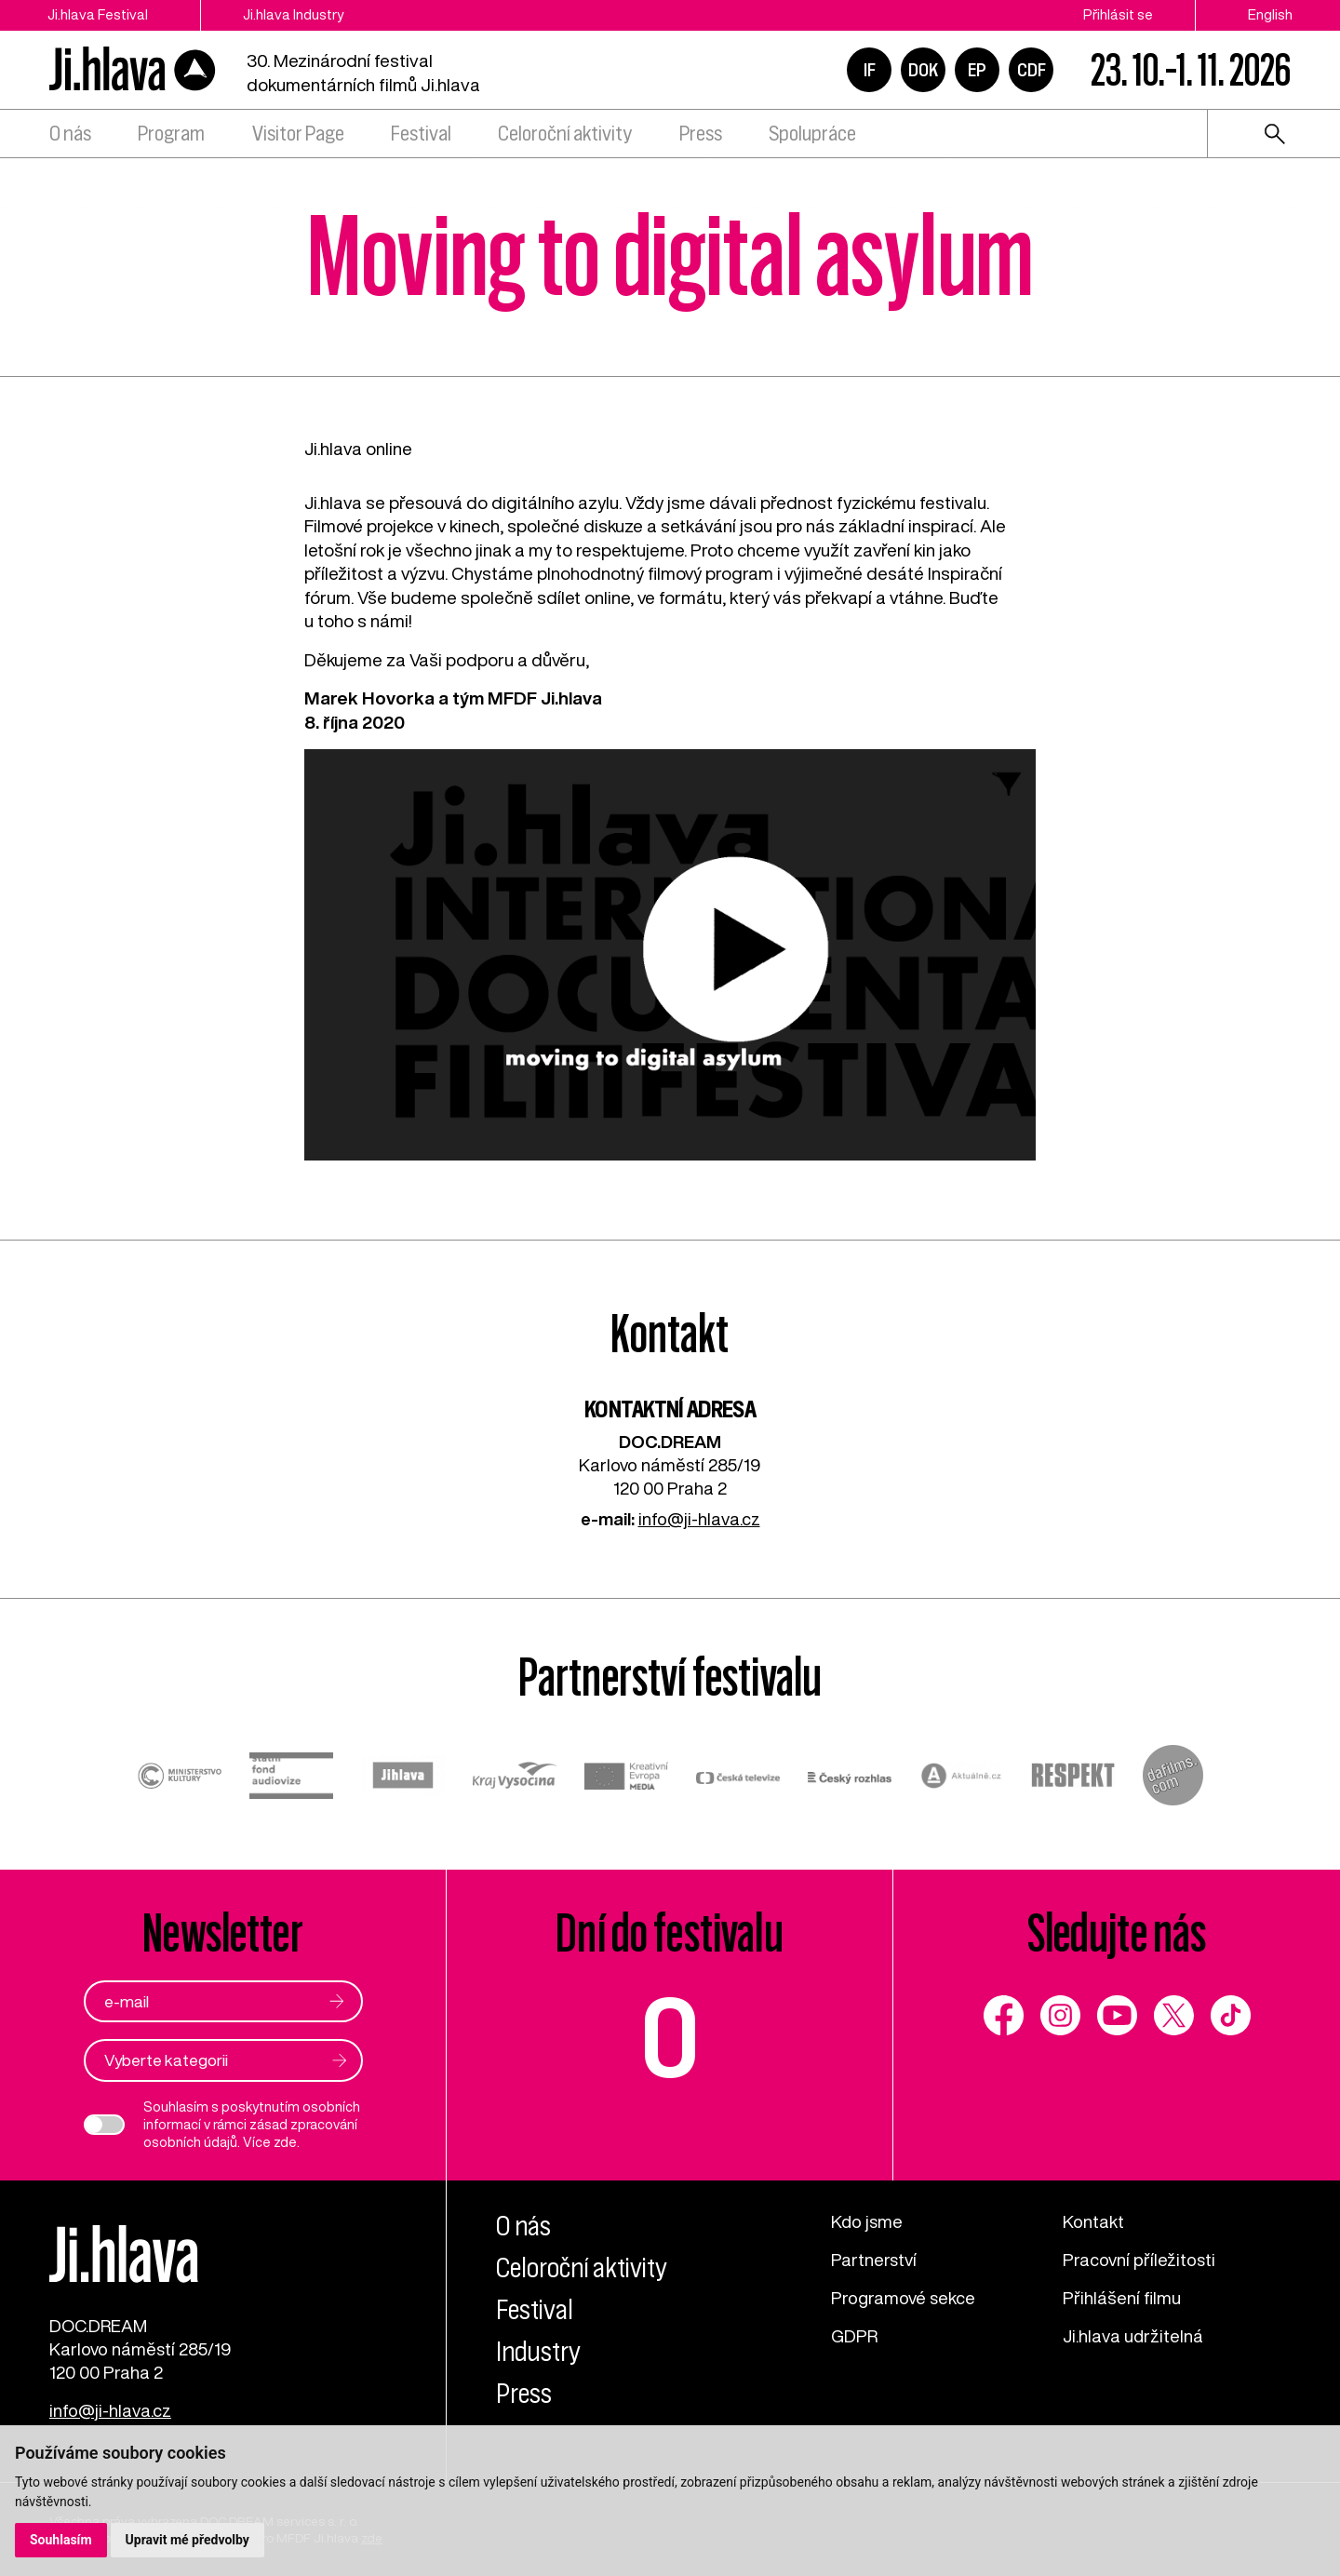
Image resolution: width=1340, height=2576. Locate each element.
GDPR (854, 2336)
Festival (421, 133)
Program (171, 133)
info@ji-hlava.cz (699, 1518)
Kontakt (1093, 2221)
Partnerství (874, 2259)
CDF (1031, 69)
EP (977, 69)
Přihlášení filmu (1122, 2297)
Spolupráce (812, 133)
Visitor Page (298, 133)
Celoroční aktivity (565, 133)
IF (870, 69)
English (1270, 14)
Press (700, 133)
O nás (70, 133)
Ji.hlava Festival (97, 14)
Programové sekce (903, 2297)
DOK (923, 69)
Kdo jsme (867, 2221)
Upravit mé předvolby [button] (187, 2539)
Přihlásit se (1118, 14)
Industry (538, 2352)
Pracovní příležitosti (1139, 2259)
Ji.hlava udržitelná (1133, 2336)
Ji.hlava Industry (293, 14)
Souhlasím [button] (61, 2539)
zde (285, 2142)
